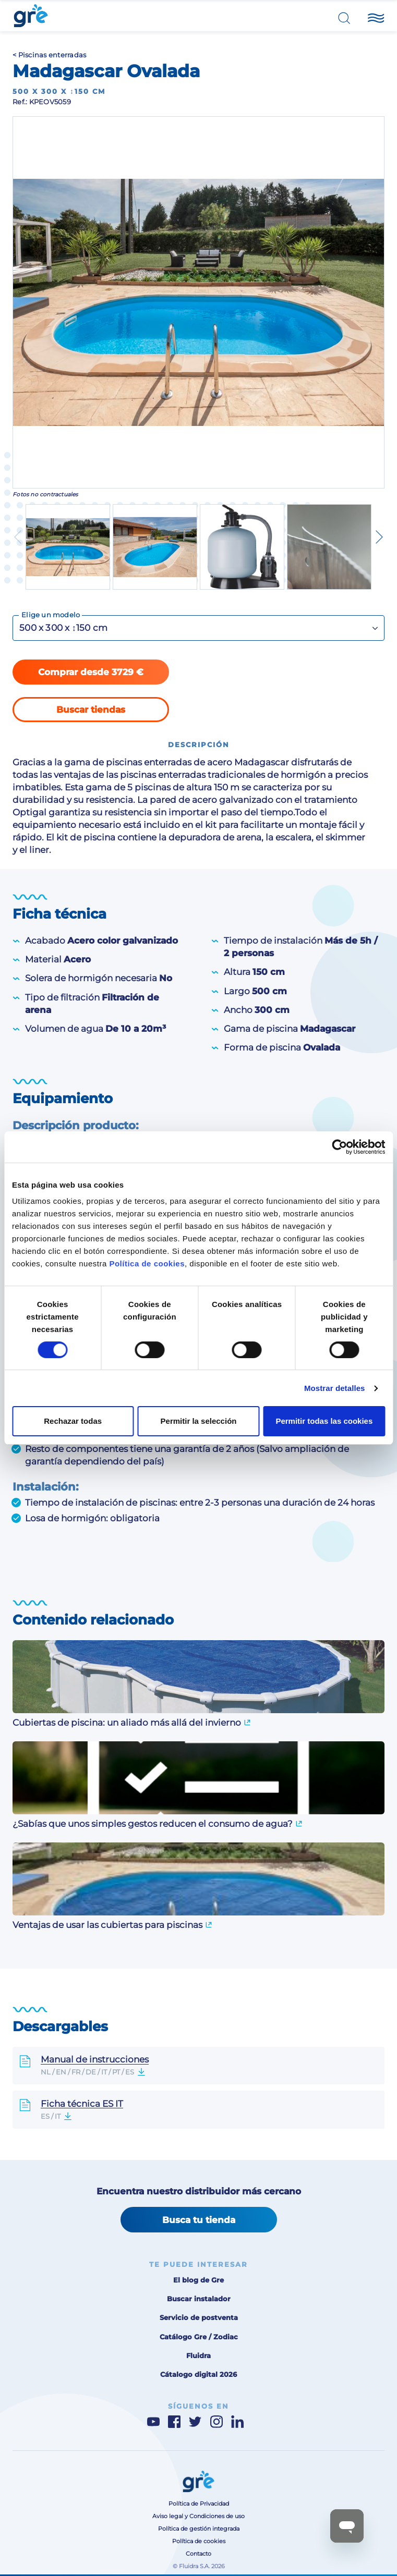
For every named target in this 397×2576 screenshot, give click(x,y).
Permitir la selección (199, 1421)
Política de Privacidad (199, 2503)
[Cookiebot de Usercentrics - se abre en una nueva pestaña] (339, 1147)
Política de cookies (147, 1263)
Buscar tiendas (90, 709)
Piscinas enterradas (52, 55)
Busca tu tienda (198, 2220)
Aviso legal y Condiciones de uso (198, 2516)
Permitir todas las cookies (323, 1421)
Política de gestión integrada (198, 2528)
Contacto (198, 2553)
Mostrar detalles (334, 1388)
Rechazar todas (73, 1421)
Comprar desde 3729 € (90, 672)
